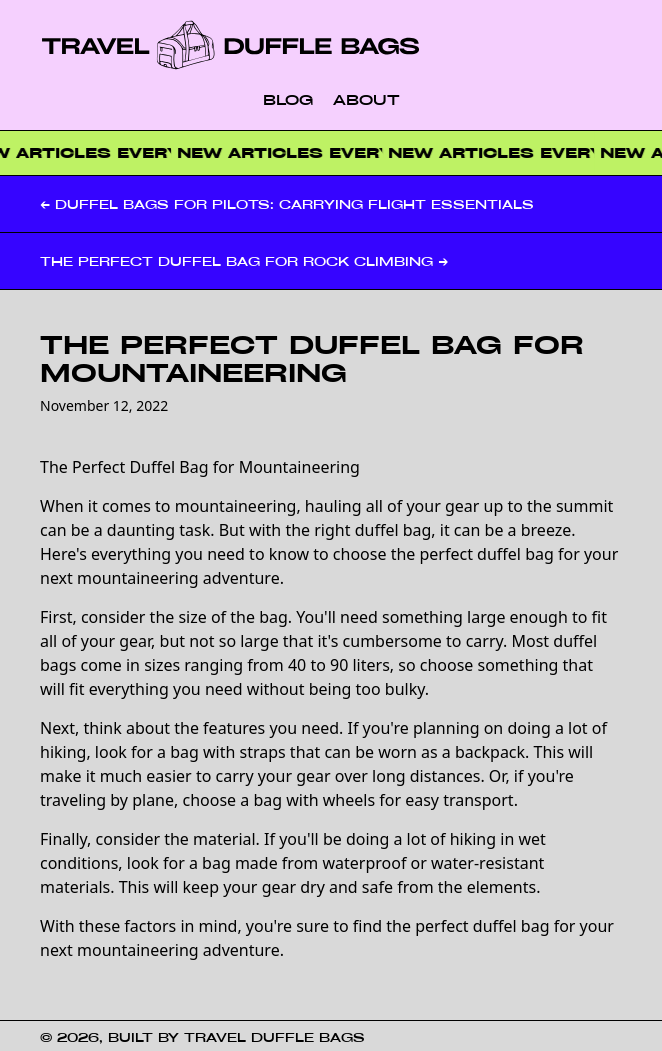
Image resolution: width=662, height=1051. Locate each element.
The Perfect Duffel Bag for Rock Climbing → (244, 261)
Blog (288, 99)
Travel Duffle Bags (274, 1037)
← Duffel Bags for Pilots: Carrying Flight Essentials (287, 204)
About (366, 99)
